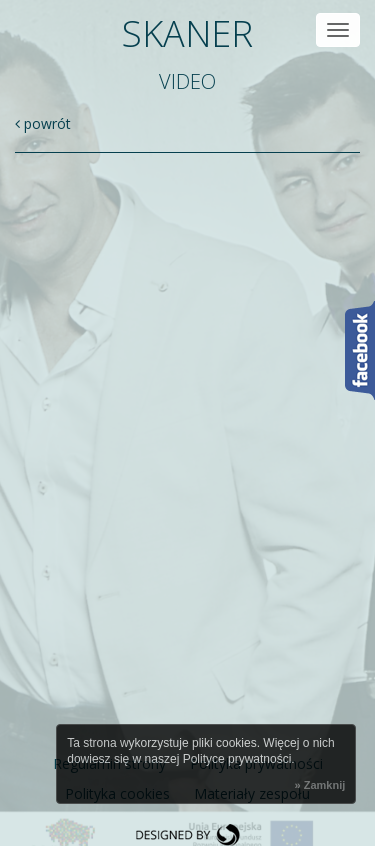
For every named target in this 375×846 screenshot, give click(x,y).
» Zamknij (320, 785)
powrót (43, 123)
